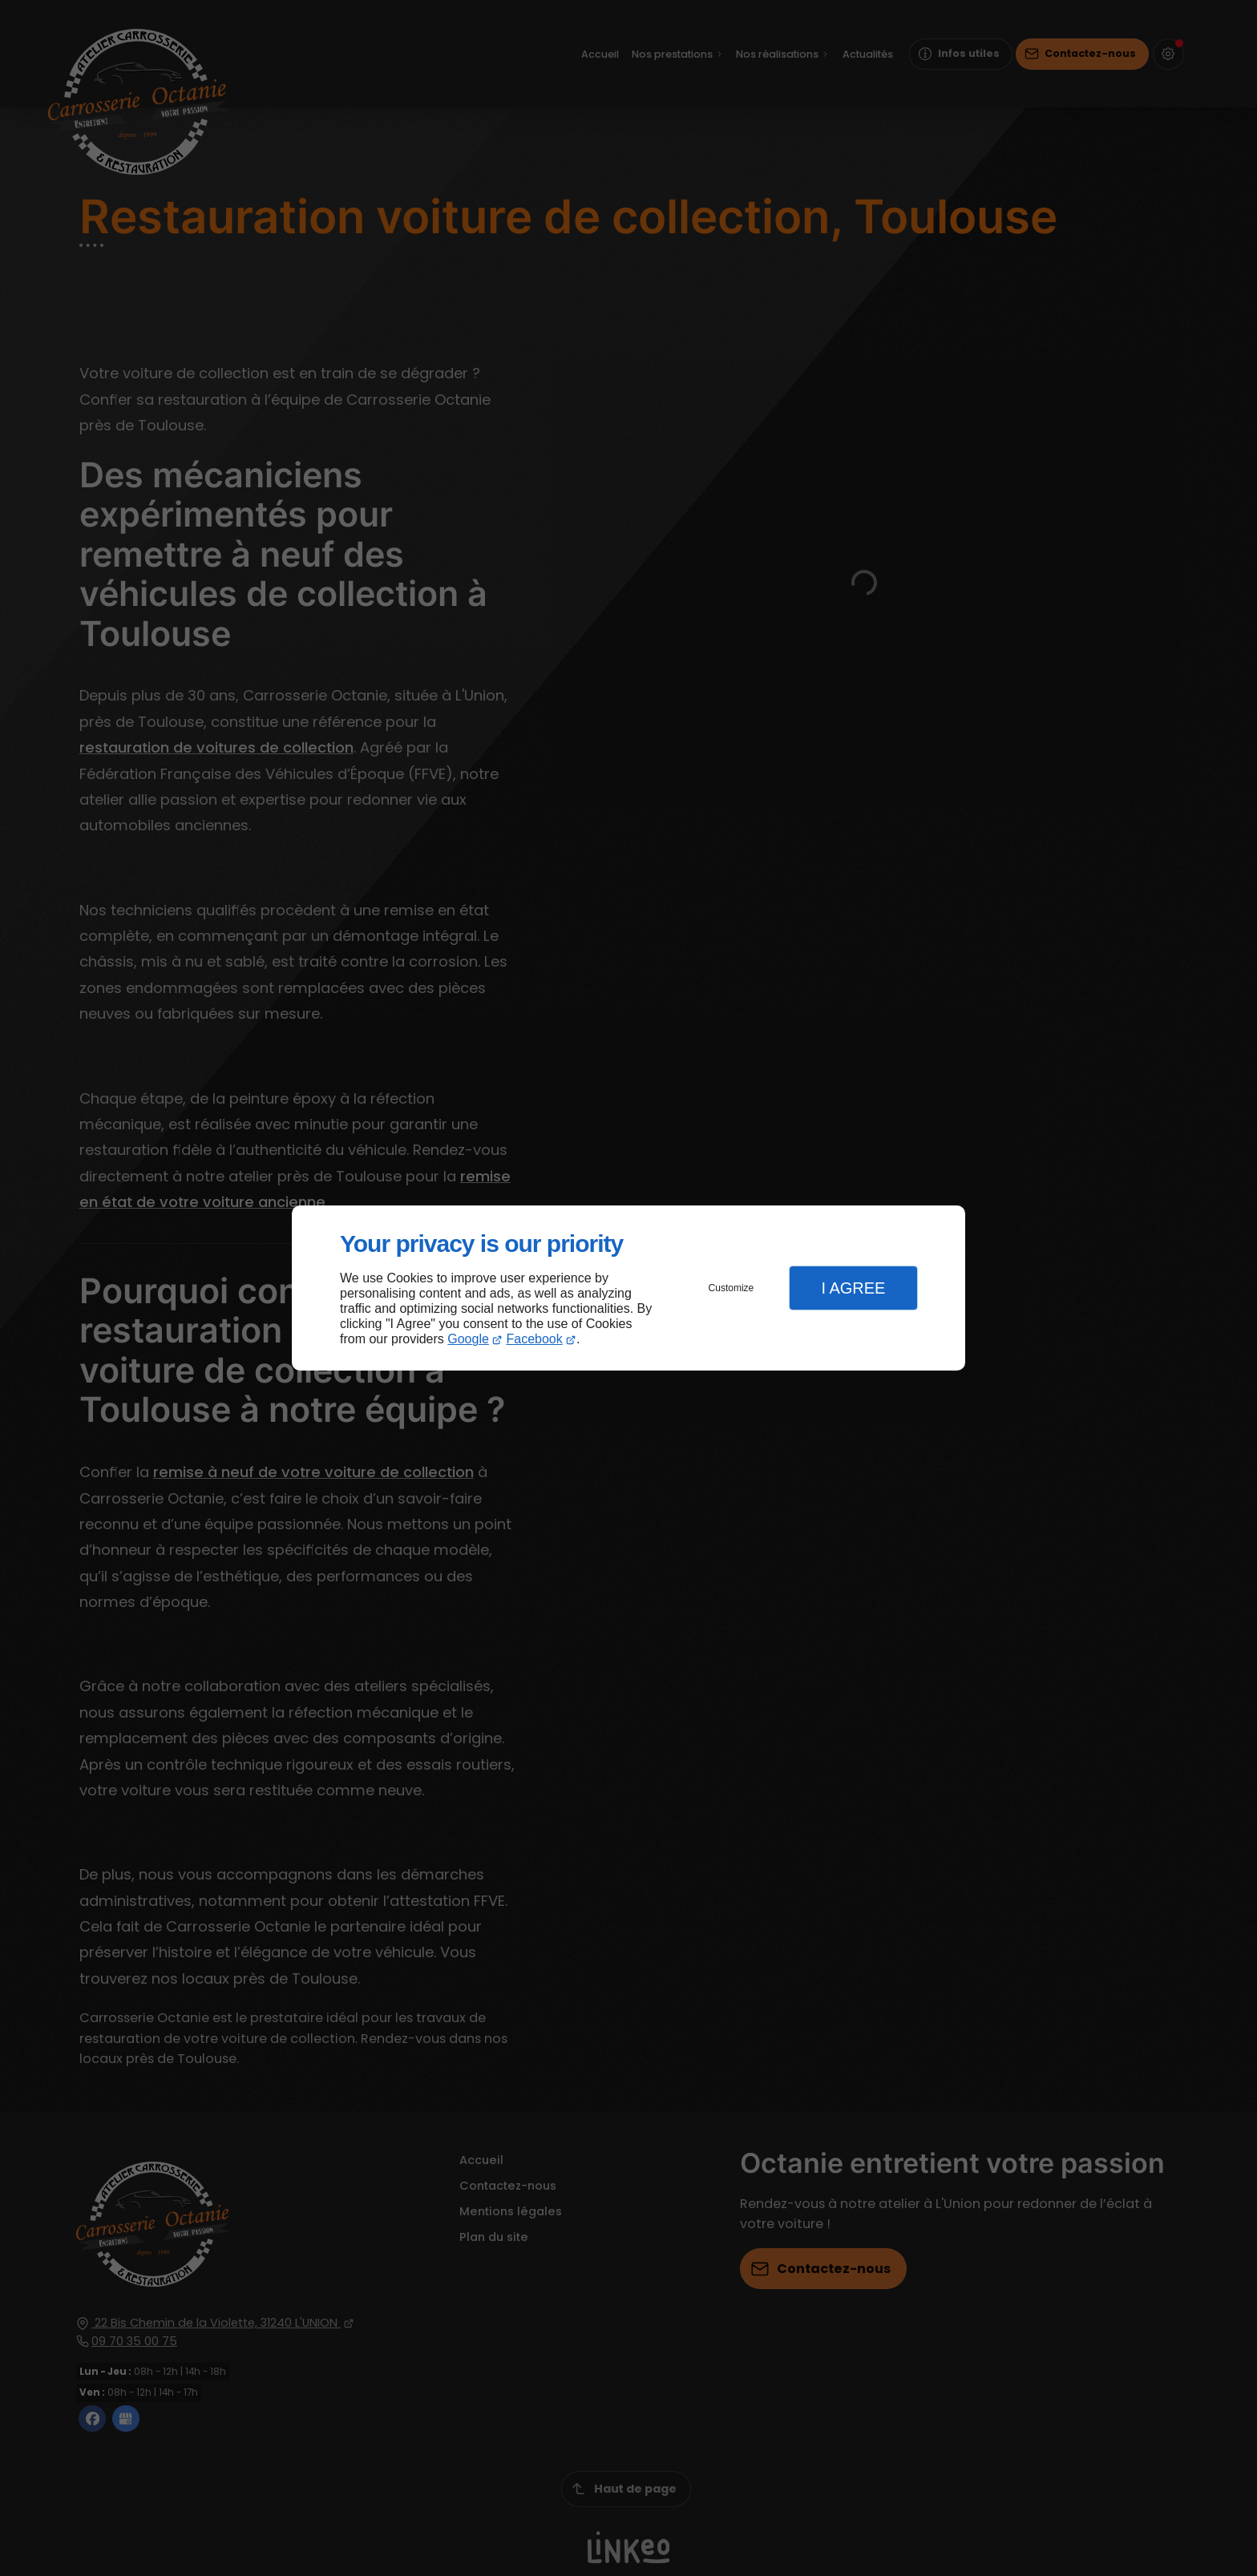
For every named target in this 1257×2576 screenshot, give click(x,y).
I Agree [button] (853, 1288)
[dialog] (628, 1288)
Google (468, 1339)
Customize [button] (731, 1288)
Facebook (535, 1339)
